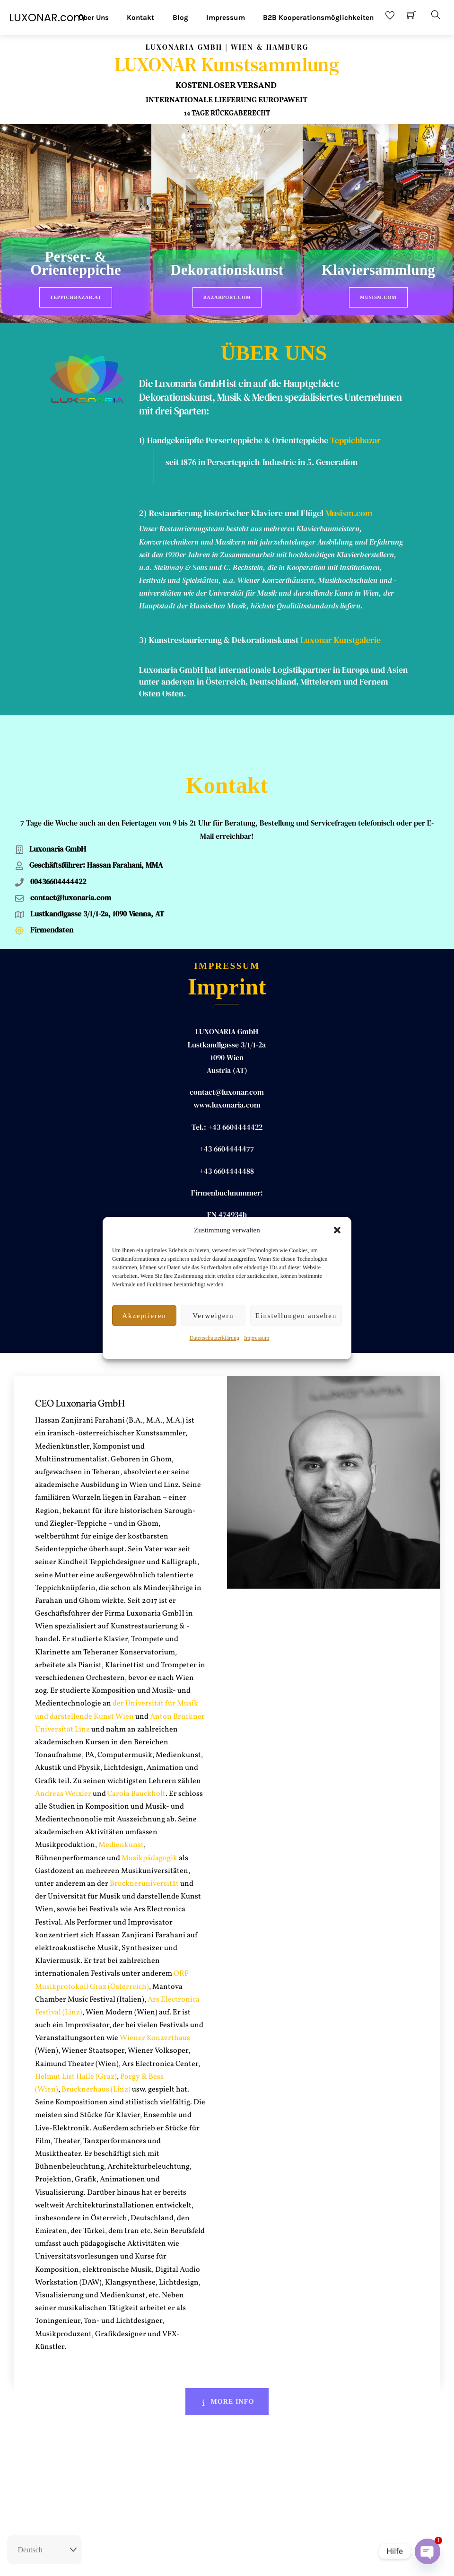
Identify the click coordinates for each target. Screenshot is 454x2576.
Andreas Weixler (63, 1748)
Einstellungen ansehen (296, 1315)
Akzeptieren (144, 1315)
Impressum (256, 1338)
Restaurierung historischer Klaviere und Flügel (236, 508)
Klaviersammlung (378, 270)
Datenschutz (281, 2560)
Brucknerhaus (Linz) (96, 2044)
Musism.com (378, 297)
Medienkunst (121, 1799)
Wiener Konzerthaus (154, 1992)
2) (144, 508)
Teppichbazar (355, 435)
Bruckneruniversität (144, 1838)
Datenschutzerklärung (214, 1338)
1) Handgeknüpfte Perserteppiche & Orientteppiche (233, 435)
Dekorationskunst (227, 270)
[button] (337, 1230)
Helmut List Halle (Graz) (76, 2031)
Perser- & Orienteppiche (75, 264)
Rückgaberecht (176, 2560)
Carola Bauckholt (136, 1748)
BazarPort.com (227, 297)
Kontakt (140, 17)
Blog (180, 17)
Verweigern (213, 1315)
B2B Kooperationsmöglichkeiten (318, 17)
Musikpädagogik (149, 1813)
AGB (250, 2560)
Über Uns (94, 17)
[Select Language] (44, 2550)
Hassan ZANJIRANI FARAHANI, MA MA (227, 1213)
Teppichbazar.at (76, 297)
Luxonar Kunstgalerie (340, 635)
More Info (227, 2356)
